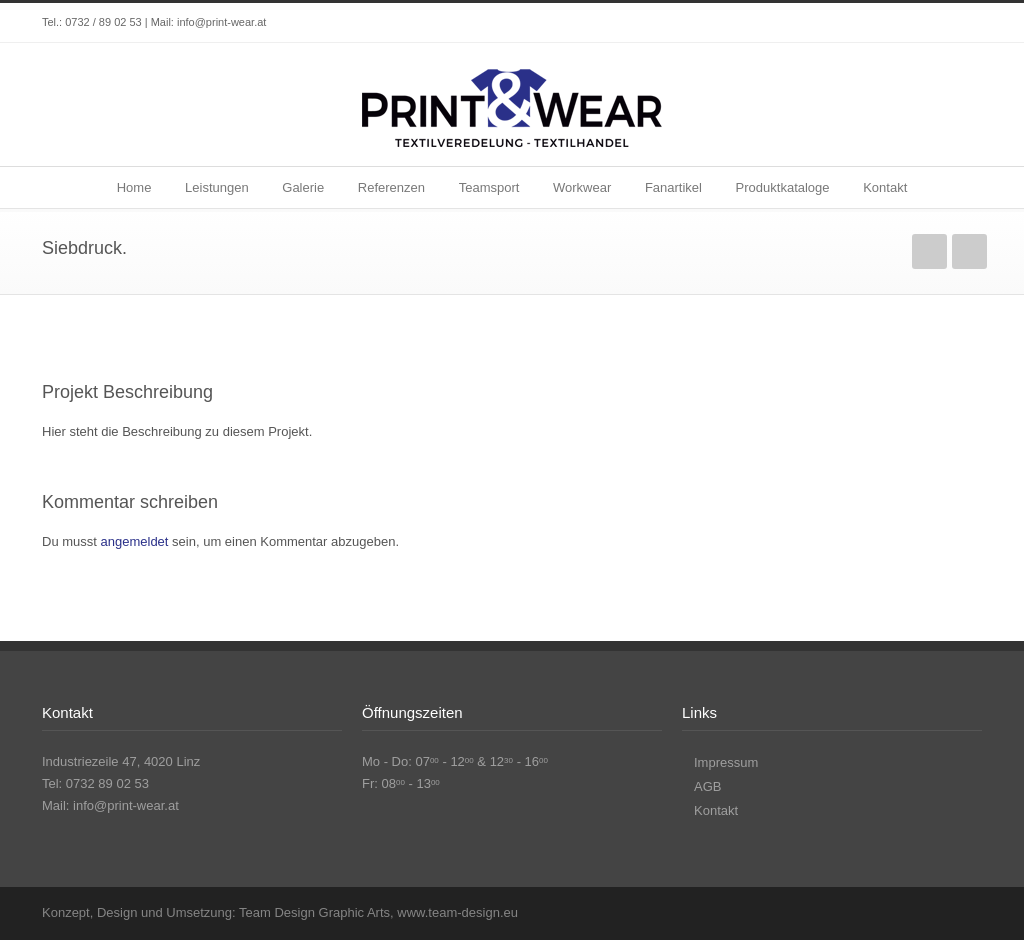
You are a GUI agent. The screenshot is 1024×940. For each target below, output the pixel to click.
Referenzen (391, 187)
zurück (929, 251)
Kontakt (885, 187)
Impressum (726, 762)
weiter (969, 251)
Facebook (922, 23)
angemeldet (135, 541)
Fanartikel (673, 187)
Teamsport (489, 187)
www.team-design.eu (457, 912)
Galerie (303, 187)
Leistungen (217, 187)
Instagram (962, 23)
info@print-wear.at (221, 22)
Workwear (582, 187)
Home (134, 187)
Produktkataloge (783, 187)
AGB (707, 786)
